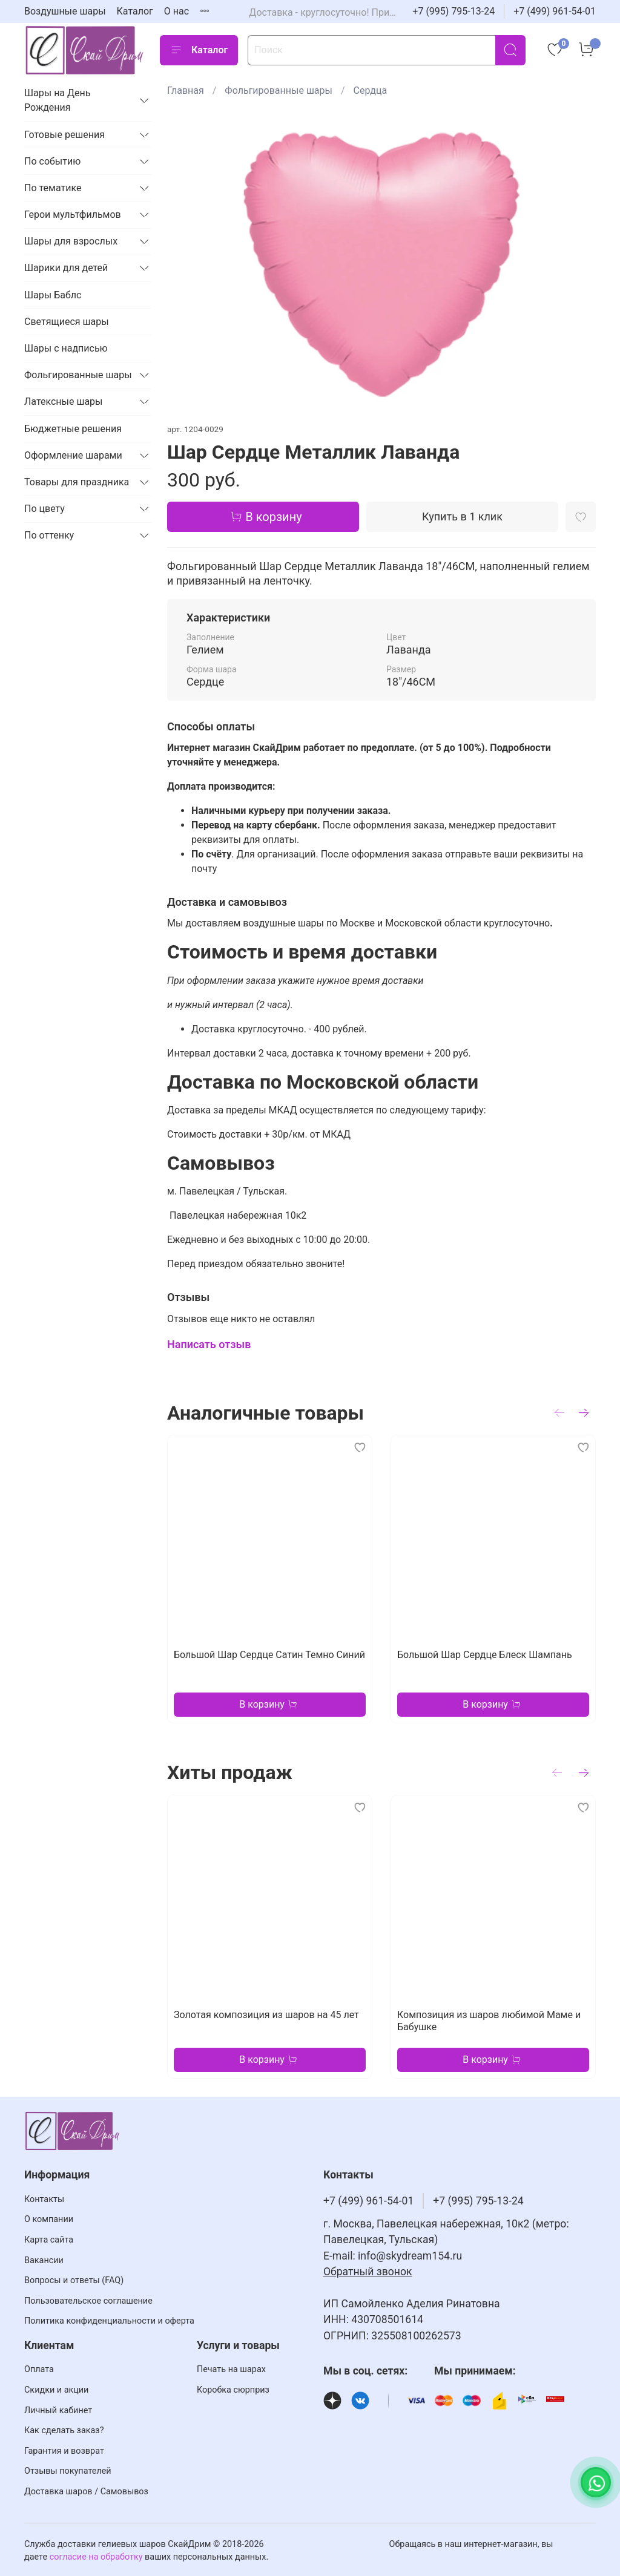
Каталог (135, 11)
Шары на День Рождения (57, 100)
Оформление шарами (73, 455)
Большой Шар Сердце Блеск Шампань (484, 1654)
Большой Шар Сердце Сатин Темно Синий (269, 1654)
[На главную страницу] (84, 50)
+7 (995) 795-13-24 (453, 11)
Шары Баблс (52, 295)
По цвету (44, 508)
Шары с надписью (66, 348)
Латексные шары (63, 401)
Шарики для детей (66, 268)
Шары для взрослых (70, 241)
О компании (48, 2219)
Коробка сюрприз (233, 2390)
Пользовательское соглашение (88, 2301)
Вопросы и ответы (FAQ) (74, 2280)
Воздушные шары (65, 11)
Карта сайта (48, 2240)
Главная (185, 90)
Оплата (39, 2369)
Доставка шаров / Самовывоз (86, 2491)
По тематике (52, 188)
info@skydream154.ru (410, 2256)
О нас (176, 11)
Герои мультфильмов (72, 214)
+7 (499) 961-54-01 (554, 11)
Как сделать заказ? (64, 2430)
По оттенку (49, 535)
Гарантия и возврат (64, 2451)
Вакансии (44, 2260)
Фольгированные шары (278, 90)
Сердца (371, 90)
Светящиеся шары (66, 321)
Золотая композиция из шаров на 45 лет (266, 2014)
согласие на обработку (96, 2557)
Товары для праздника (76, 482)
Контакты (44, 2199)
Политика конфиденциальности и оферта (109, 2321)
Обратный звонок (367, 2272)
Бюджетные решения (73, 428)
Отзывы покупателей (67, 2471)
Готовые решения (64, 134)
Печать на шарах (231, 2369)
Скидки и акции (56, 2390)
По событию (52, 161)
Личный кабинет (58, 2410)
